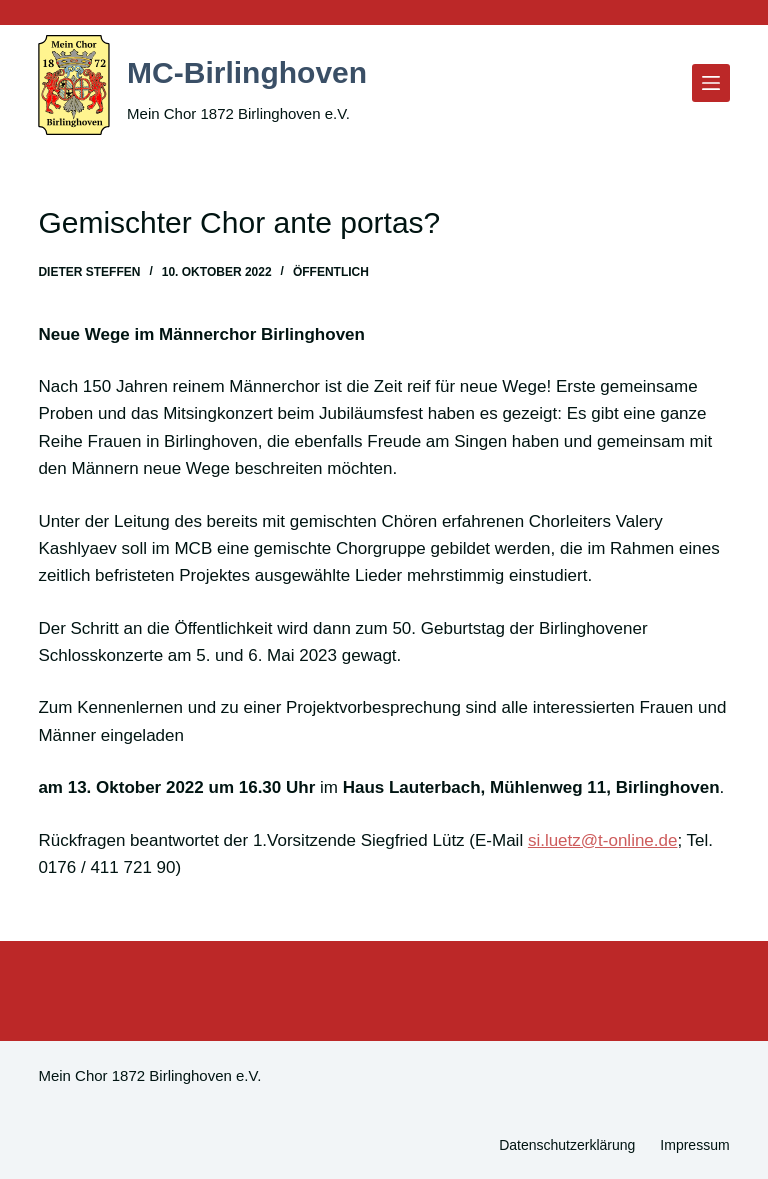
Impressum (694, 1145)
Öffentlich (331, 272)
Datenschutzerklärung (567, 1145)
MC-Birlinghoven (271, 70)
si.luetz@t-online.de (603, 840)
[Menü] (711, 83)
